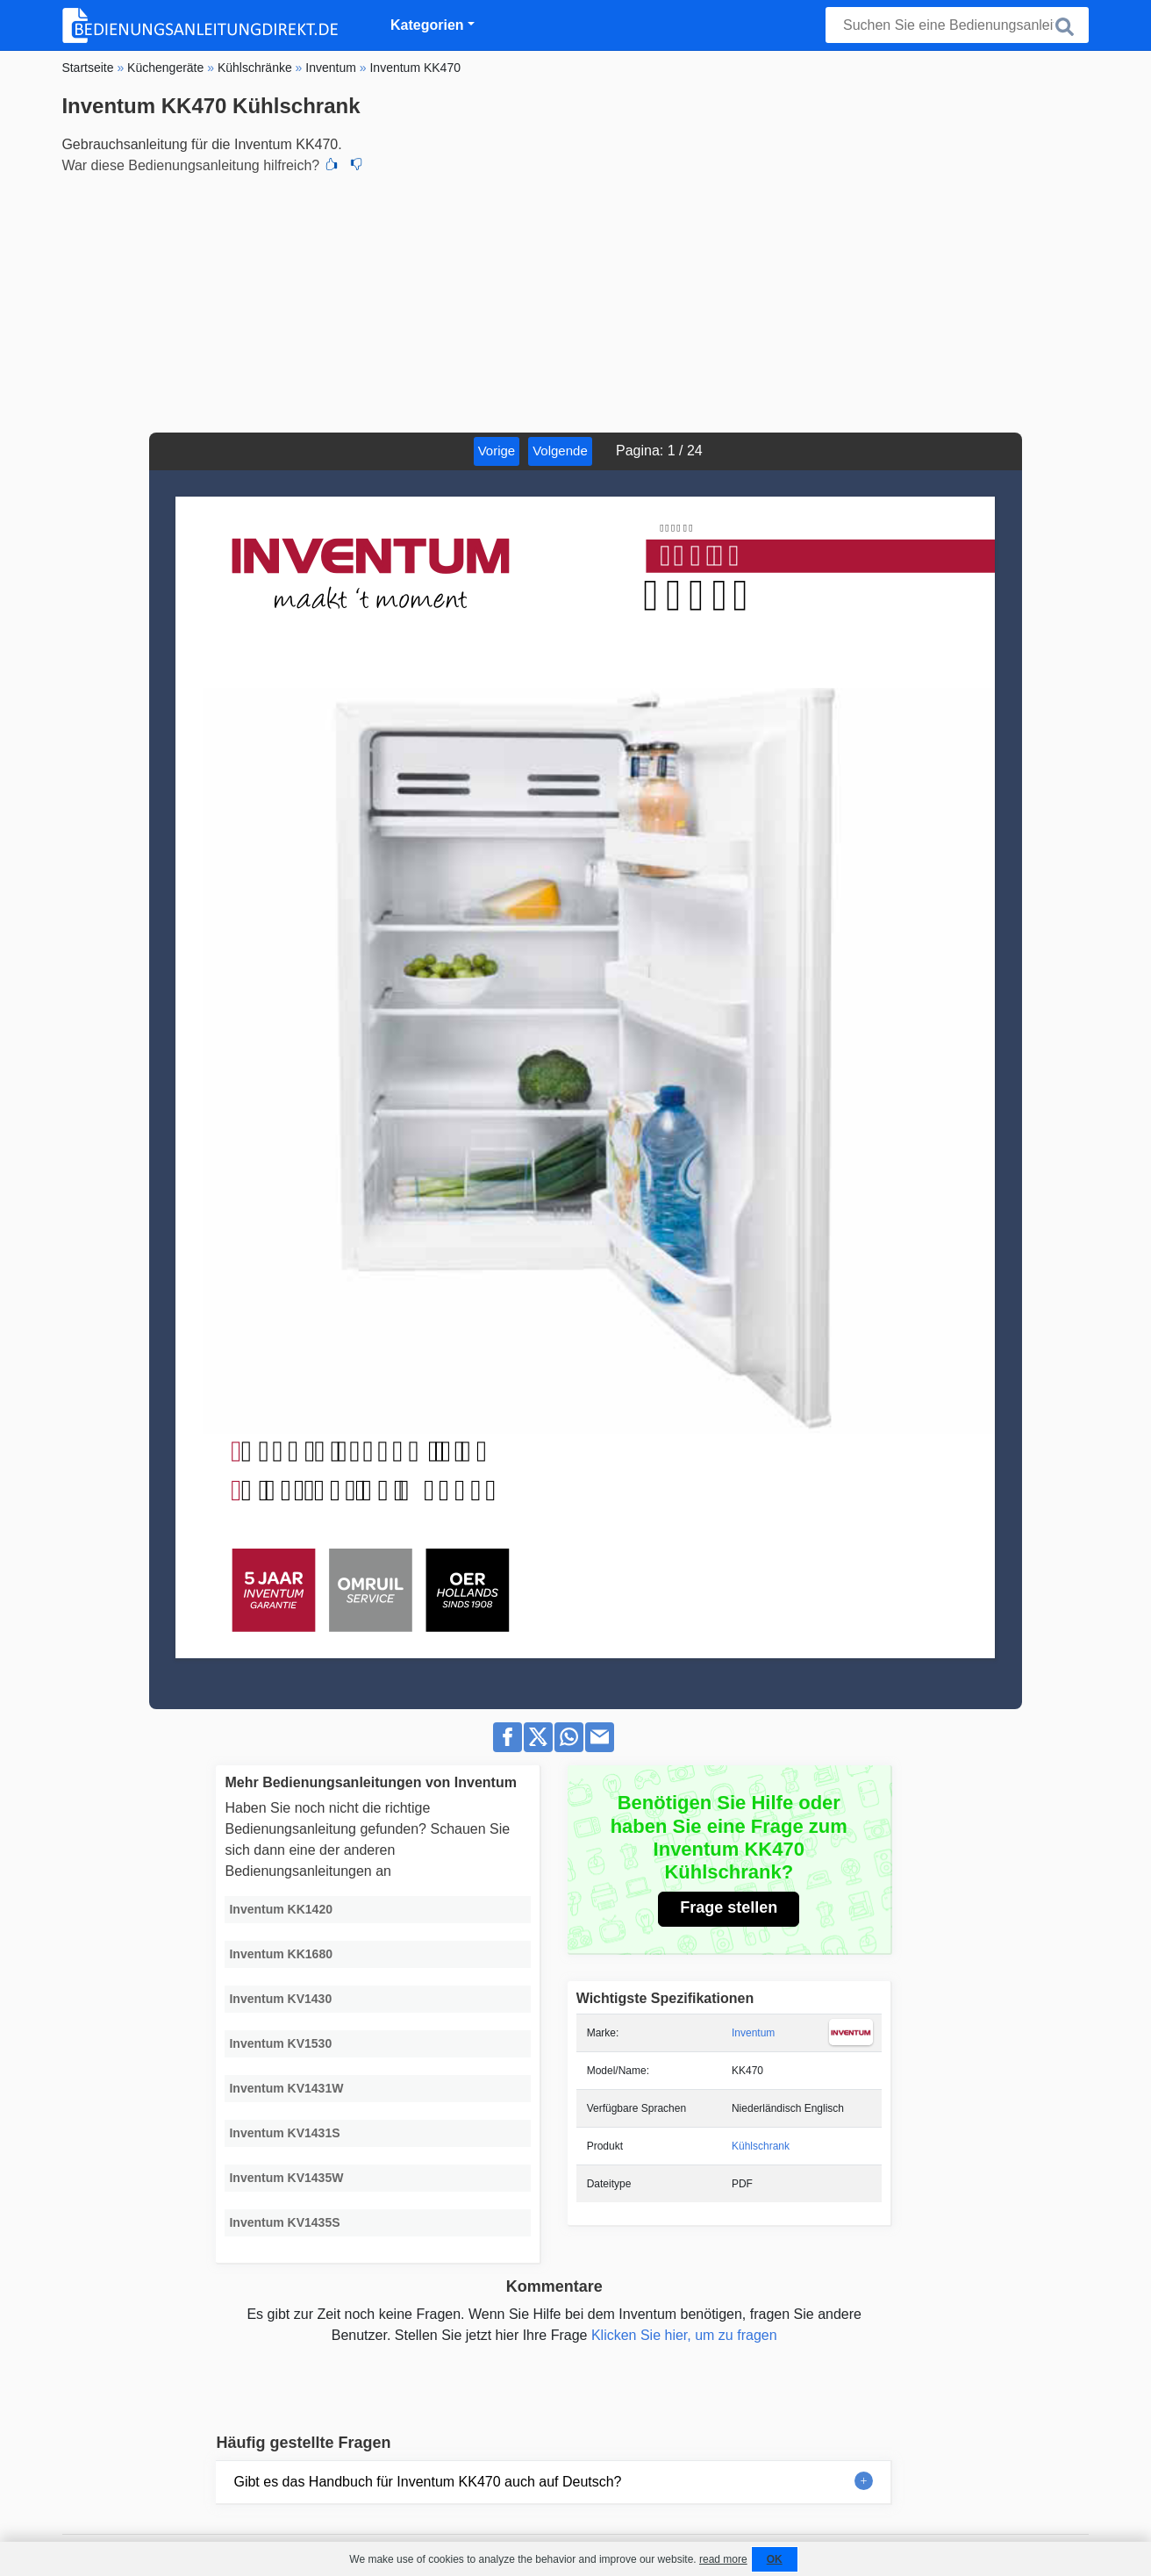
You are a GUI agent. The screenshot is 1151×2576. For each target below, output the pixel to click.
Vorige (497, 450)
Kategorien (427, 25)
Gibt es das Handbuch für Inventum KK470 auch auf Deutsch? (427, 2481)
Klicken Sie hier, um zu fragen (684, 2335)
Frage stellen (728, 1907)
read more (723, 2559)
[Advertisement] (575, 301)
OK (775, 2559)
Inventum (753, 2033)
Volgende (560, 450)
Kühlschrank (761, 2146)
